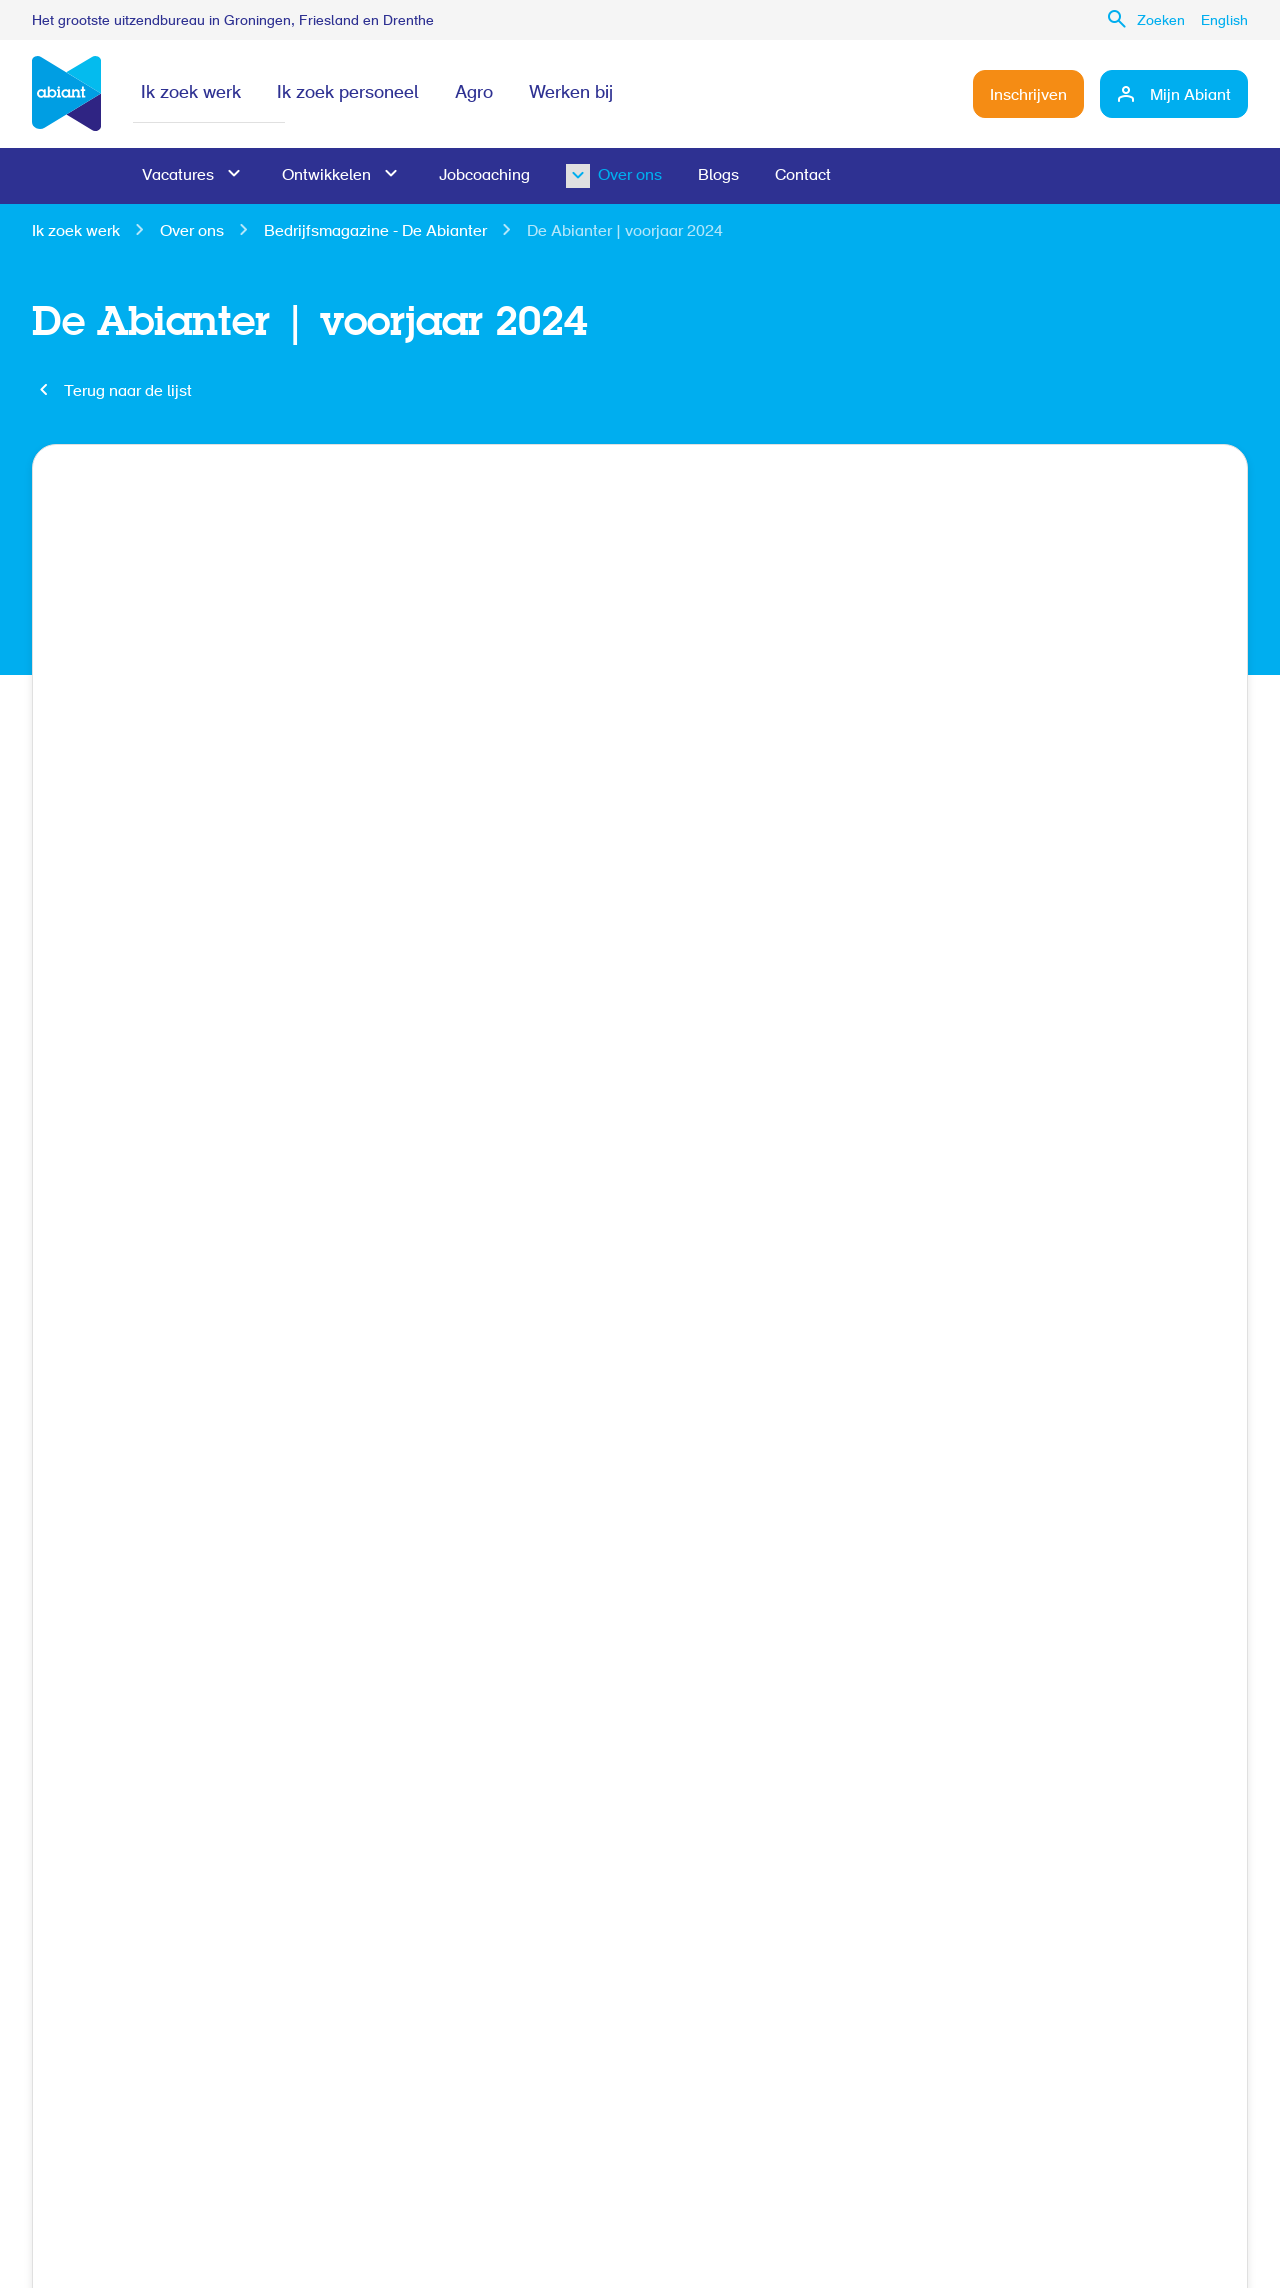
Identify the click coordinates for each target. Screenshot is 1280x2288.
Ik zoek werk (191, 94)
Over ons (598, 176)
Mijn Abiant (1190, 96)
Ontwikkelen (326, 176)
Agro (474, 94)
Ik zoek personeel (348, 94)
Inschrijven (1028, 96)
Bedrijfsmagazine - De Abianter (375, 232)
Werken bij (571, 94)
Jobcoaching (484, 176)
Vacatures (178, 176)
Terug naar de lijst (128, 392)
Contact (803, 176)
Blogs (718, 176)
